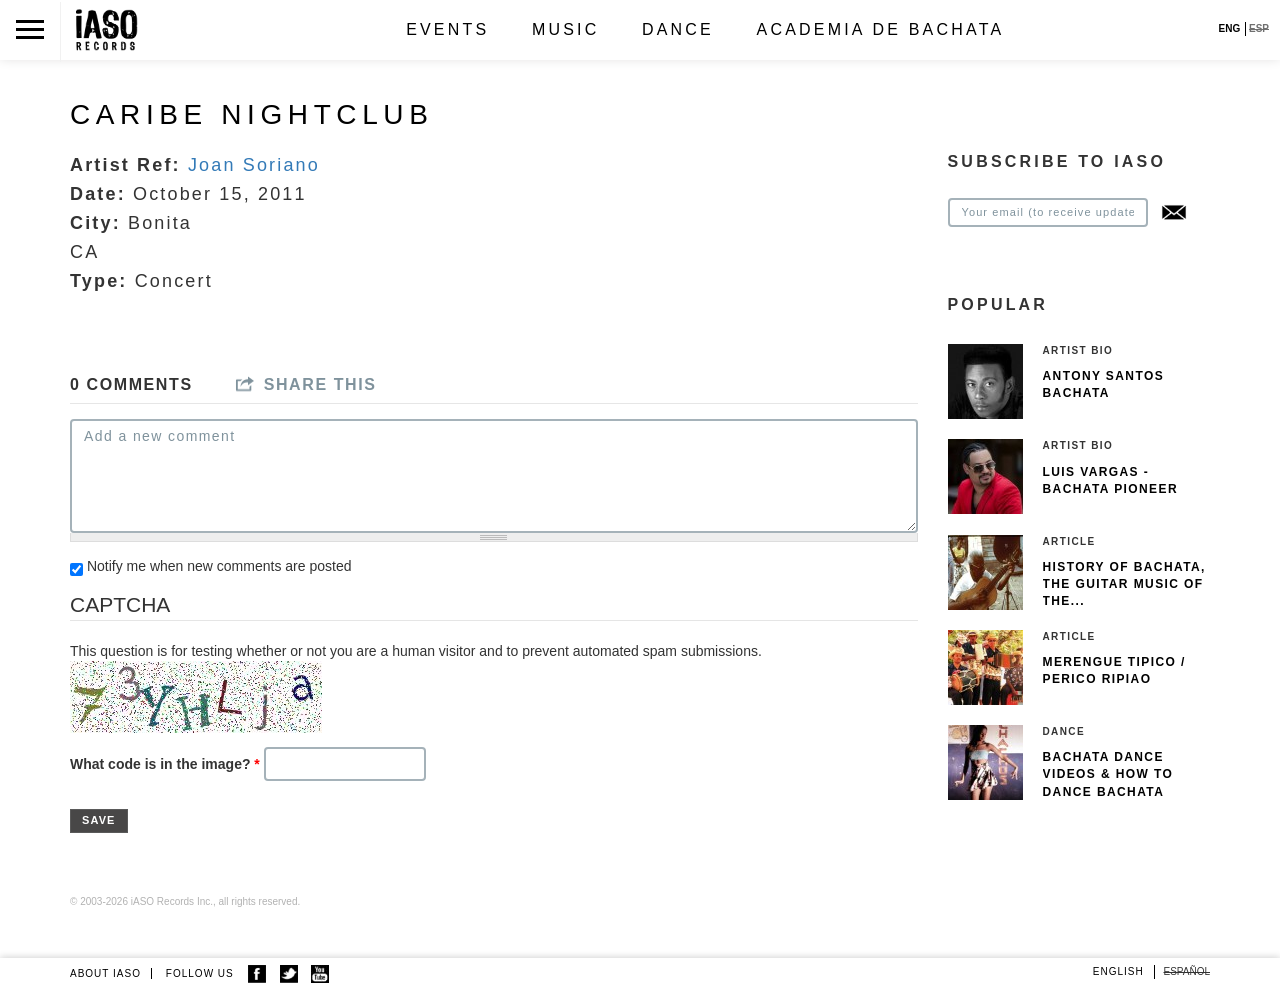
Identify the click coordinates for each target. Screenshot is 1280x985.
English (1118, 971)
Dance (678, 29)
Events (447, 29)
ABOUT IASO (105, 973)
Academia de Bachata (881, 29)
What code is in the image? (165, 764)
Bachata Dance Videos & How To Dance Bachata (1108, 774)
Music (566, 29)
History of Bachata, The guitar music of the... (1124, 584)
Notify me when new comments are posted (219, 566)
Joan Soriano (254, 165)
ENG (1230, 28)
